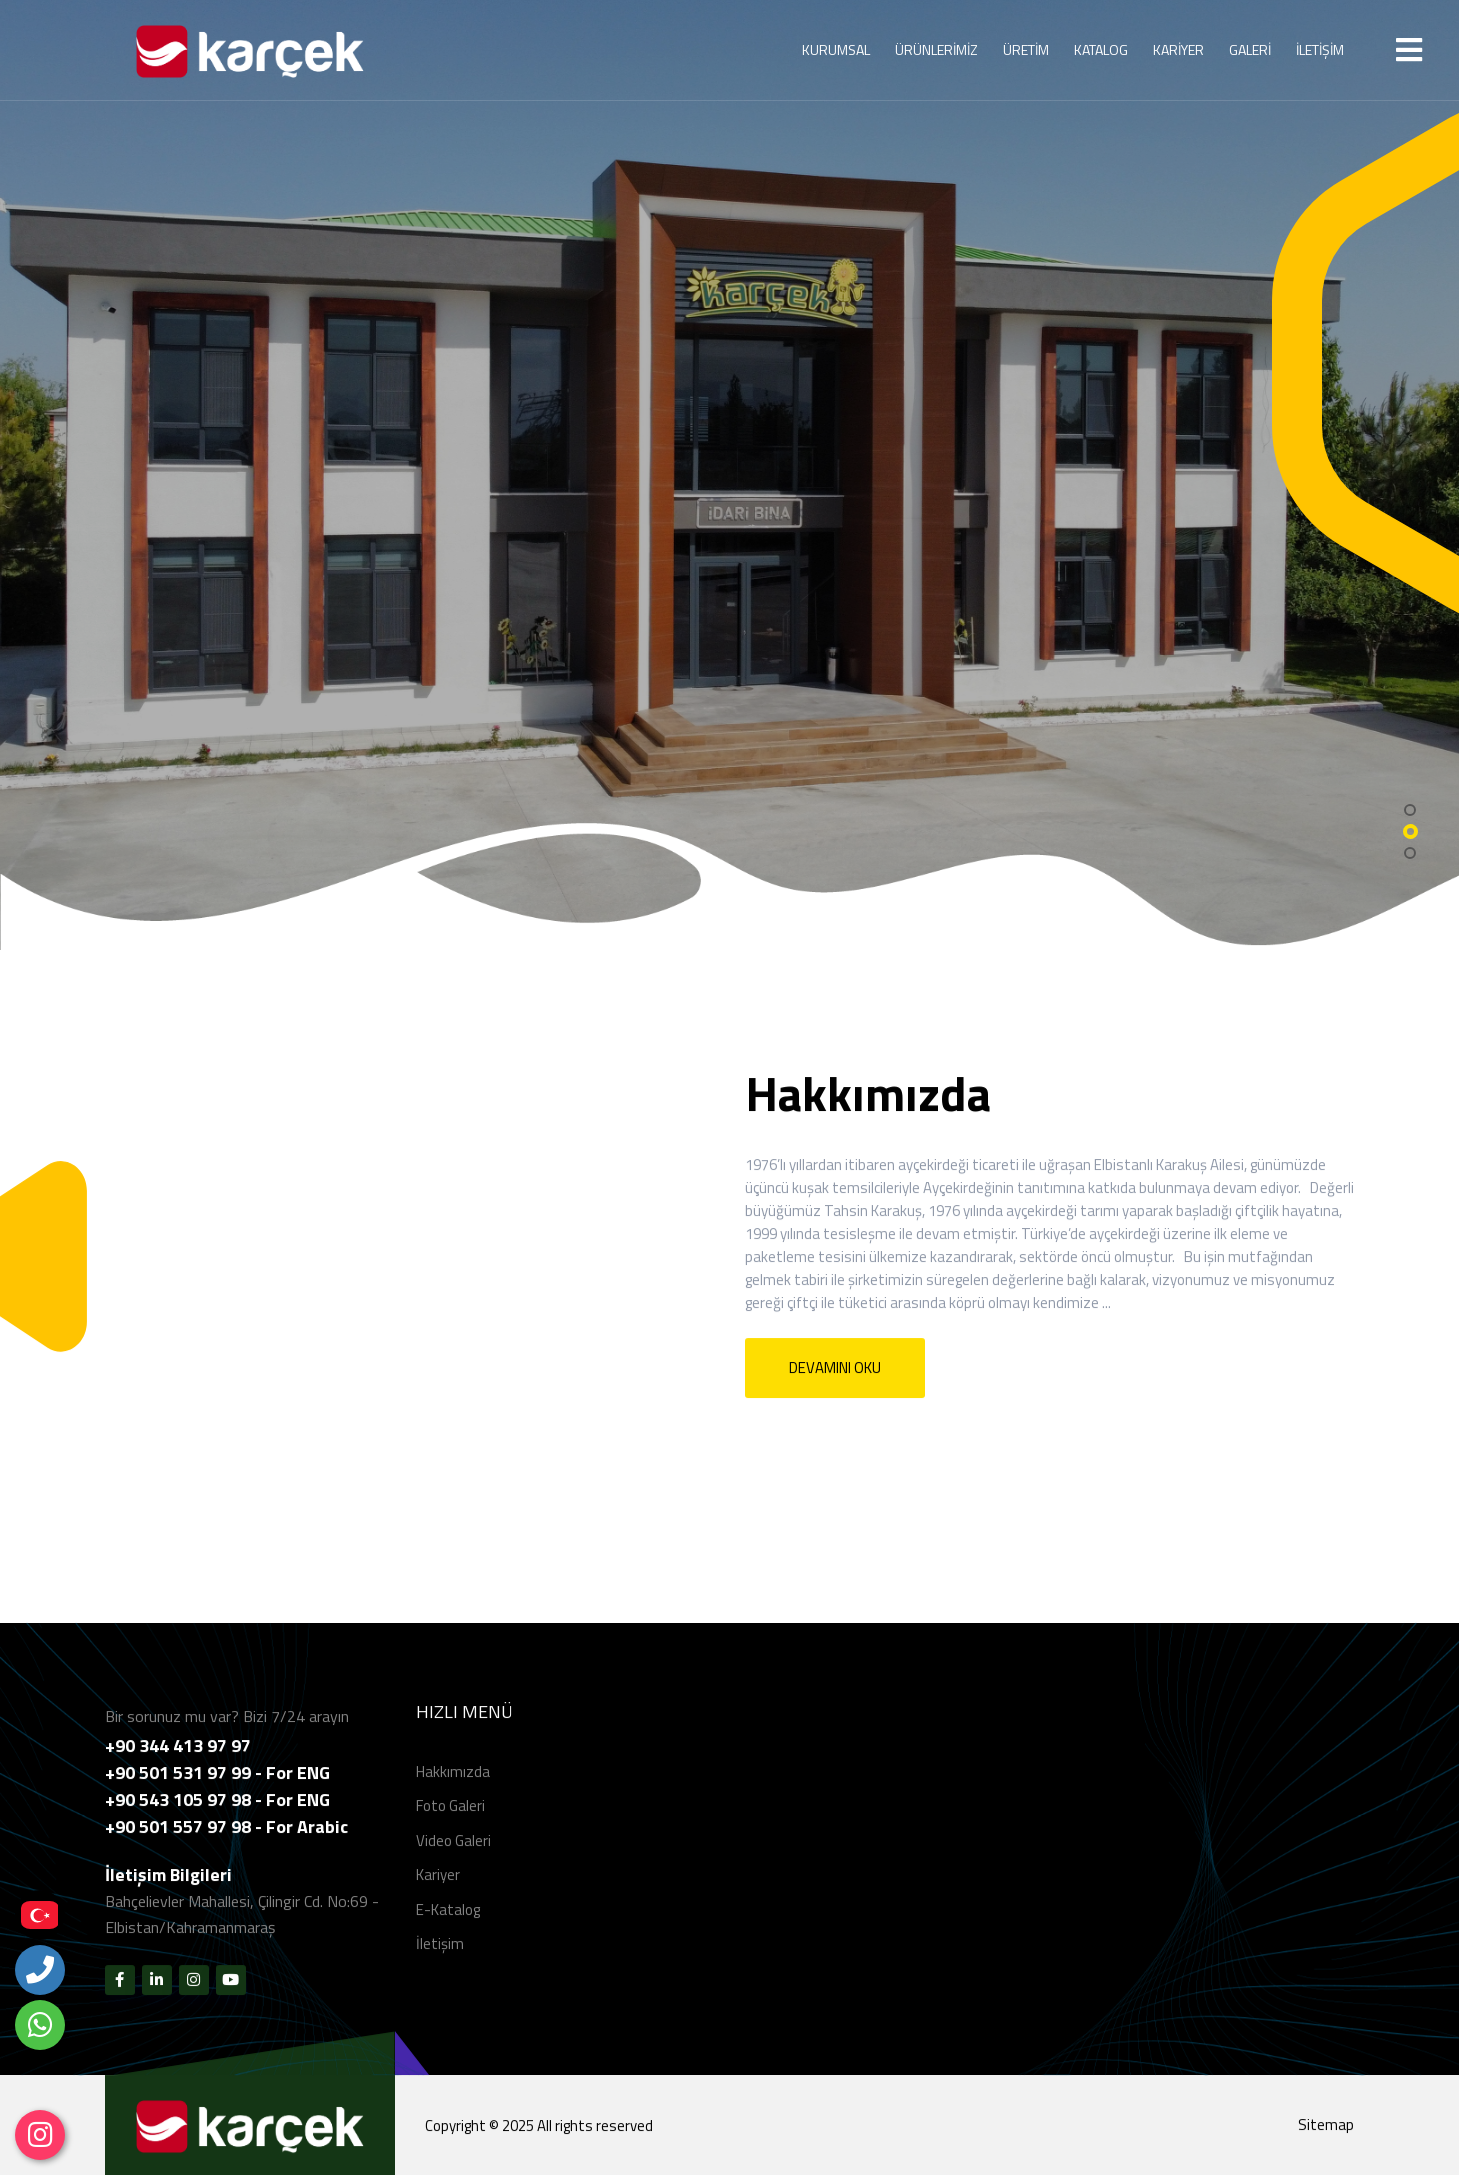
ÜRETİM (1026, 49)
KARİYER (1178, 49)
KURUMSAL (836, 49)
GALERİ (1250, 49)
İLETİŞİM (1320, 49)
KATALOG (1101, 49)
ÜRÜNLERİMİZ (936, 49)
